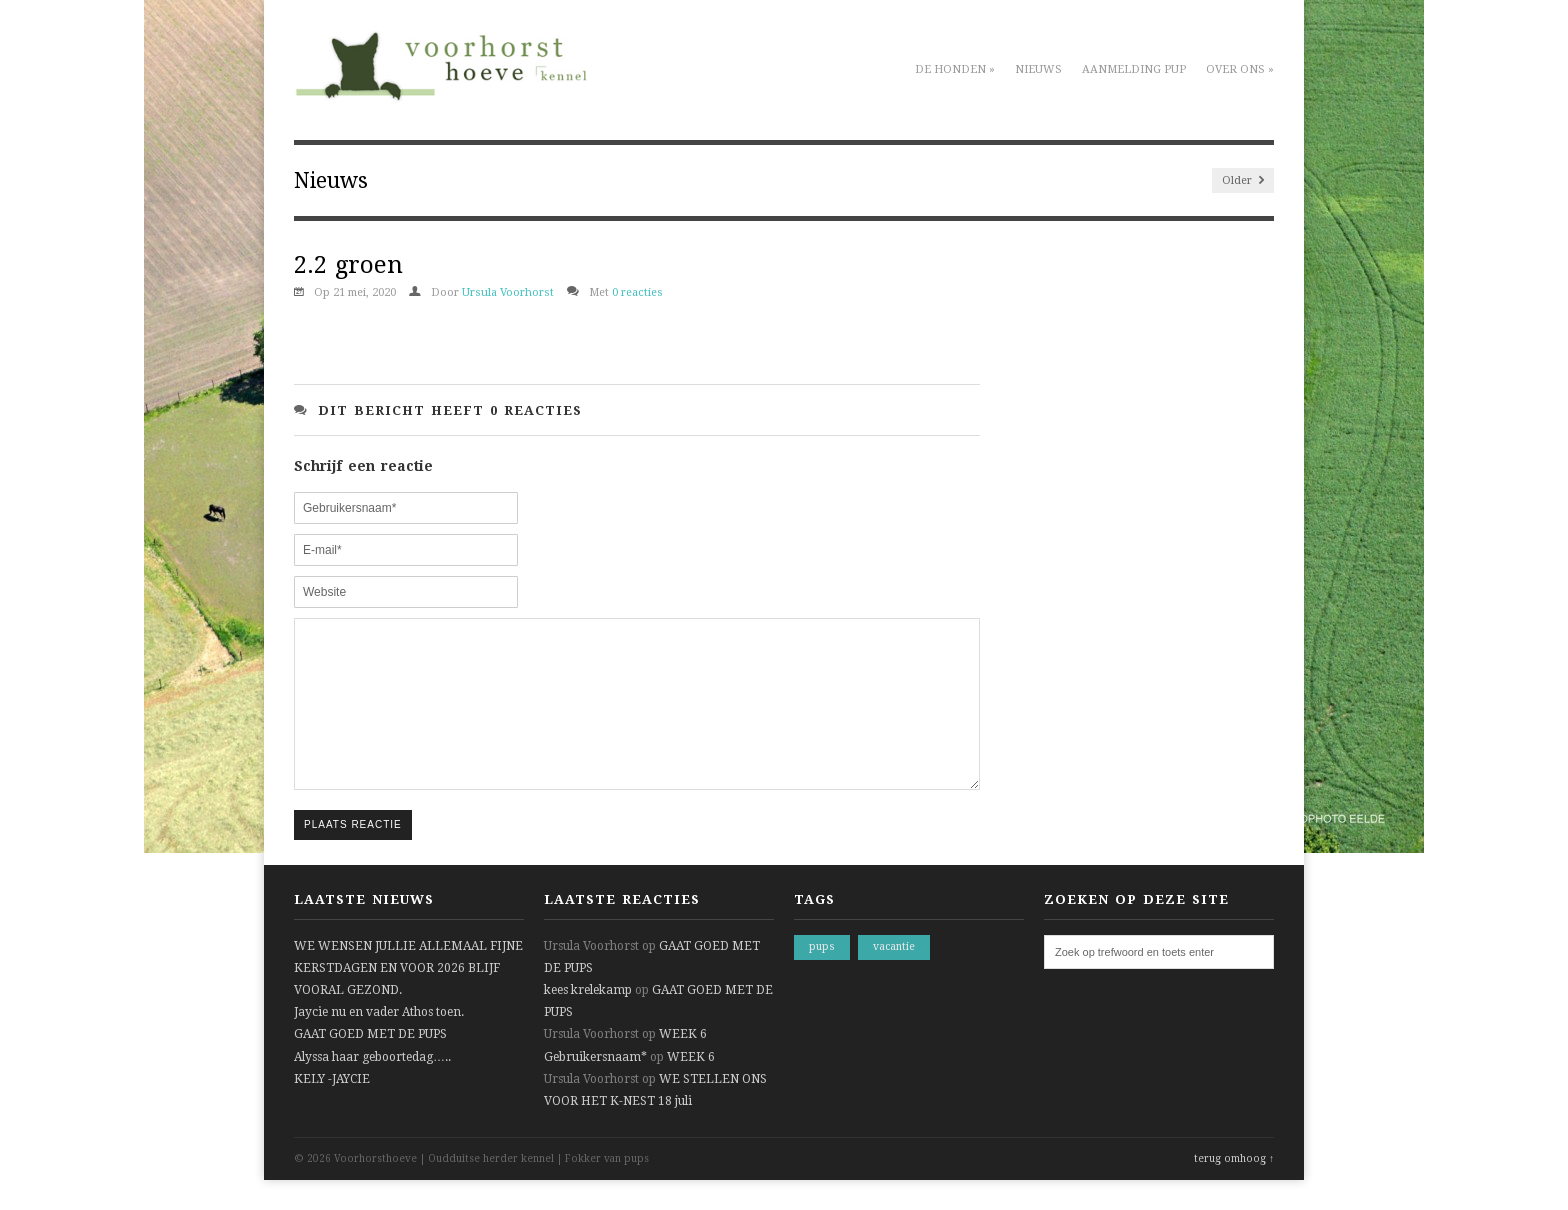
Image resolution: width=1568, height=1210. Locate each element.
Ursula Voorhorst (508, 292)
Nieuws (1038, 69)
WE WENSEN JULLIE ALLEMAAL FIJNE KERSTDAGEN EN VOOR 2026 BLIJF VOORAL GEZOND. (408, 998)
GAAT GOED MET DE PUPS (370, 1064)
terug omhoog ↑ (1234, 1188)
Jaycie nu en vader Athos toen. (379, 1042)
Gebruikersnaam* (595, 1087)
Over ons (1240, 69)
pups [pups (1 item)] (822, 976)
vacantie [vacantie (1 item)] (894, 976)
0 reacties (637, 292)
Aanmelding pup (1134, 69)
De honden (955, 69)
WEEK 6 (683, 1064)
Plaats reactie (353, 854)
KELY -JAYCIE (332, 1109)
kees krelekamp (588, 1020)
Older (1243, 180)
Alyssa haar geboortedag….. (372, 1087)
